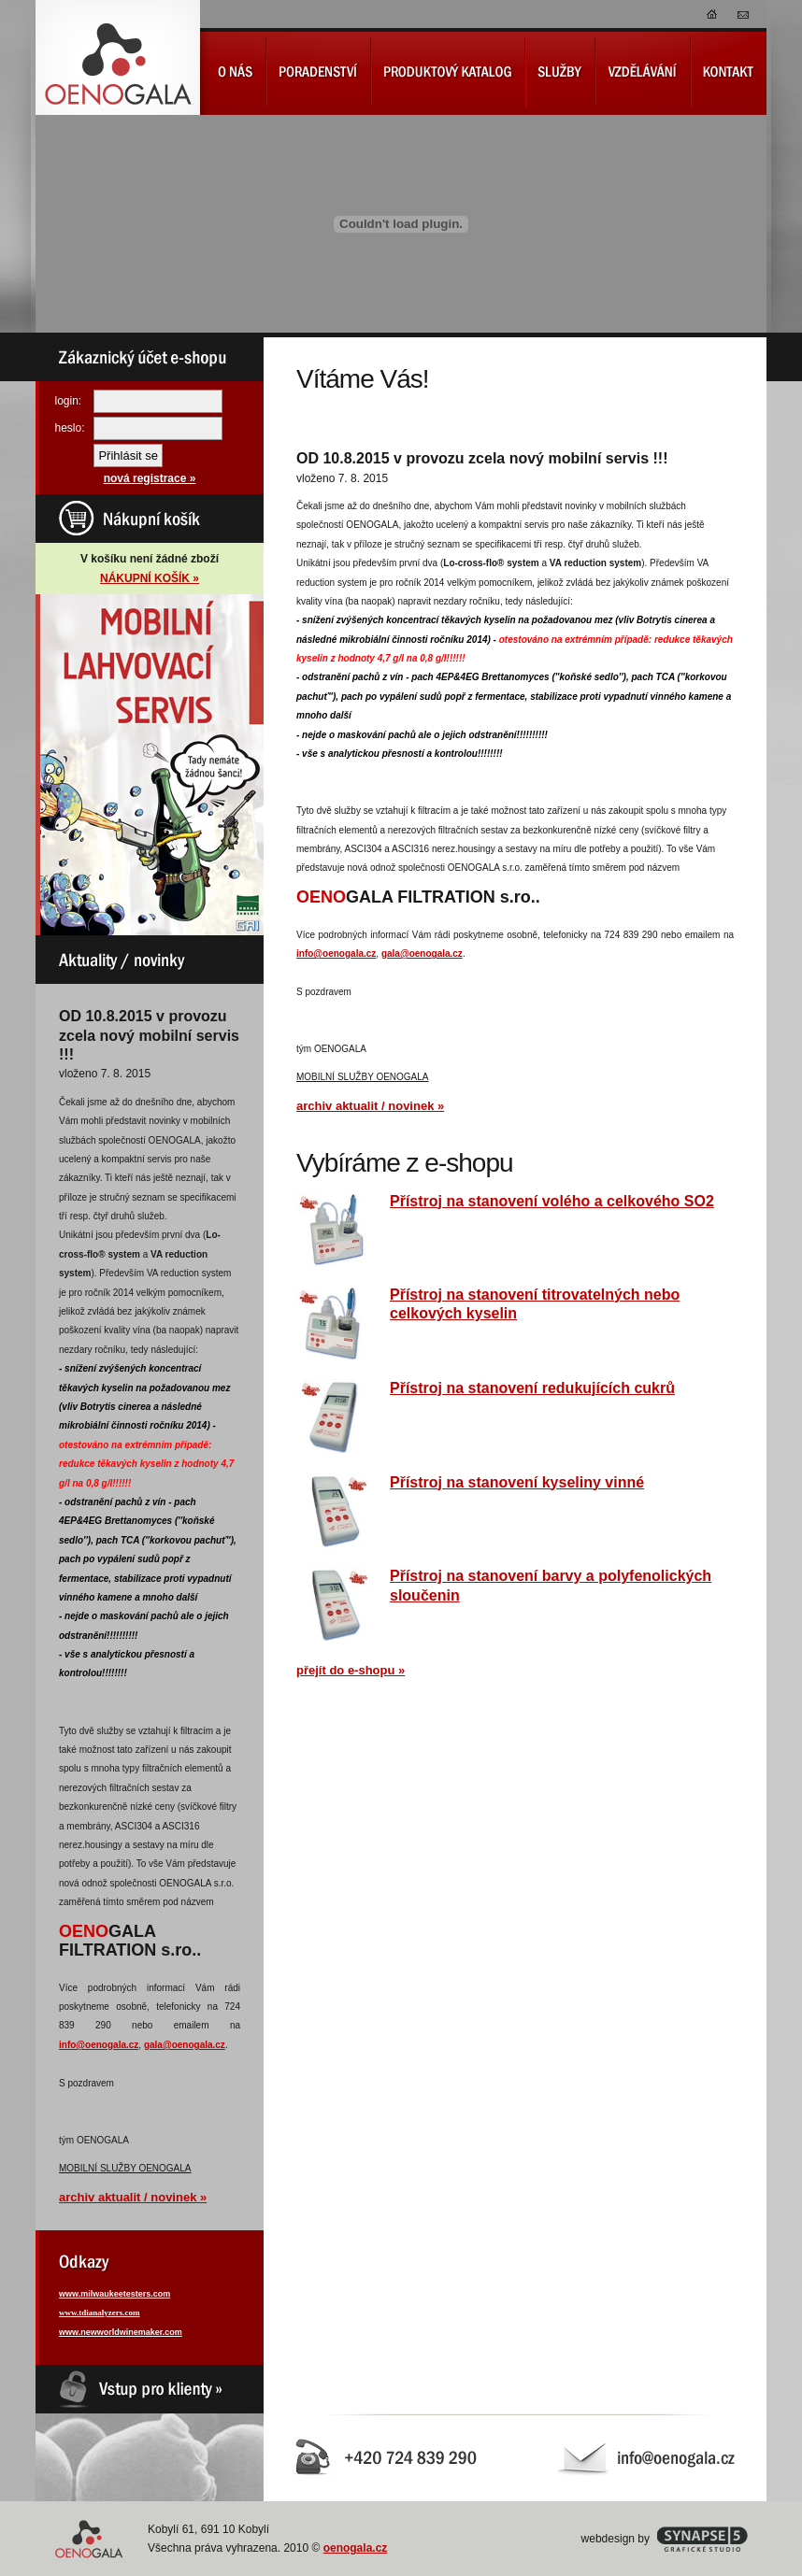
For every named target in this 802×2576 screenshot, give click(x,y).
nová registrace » (150, 478)
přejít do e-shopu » (350, 1670)
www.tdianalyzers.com (99, 2312)
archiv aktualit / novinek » (133, 2197)
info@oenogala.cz (98, 2045)
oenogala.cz (355, 2548)
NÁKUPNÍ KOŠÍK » (149, 578)
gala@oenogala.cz (184, 2045)
